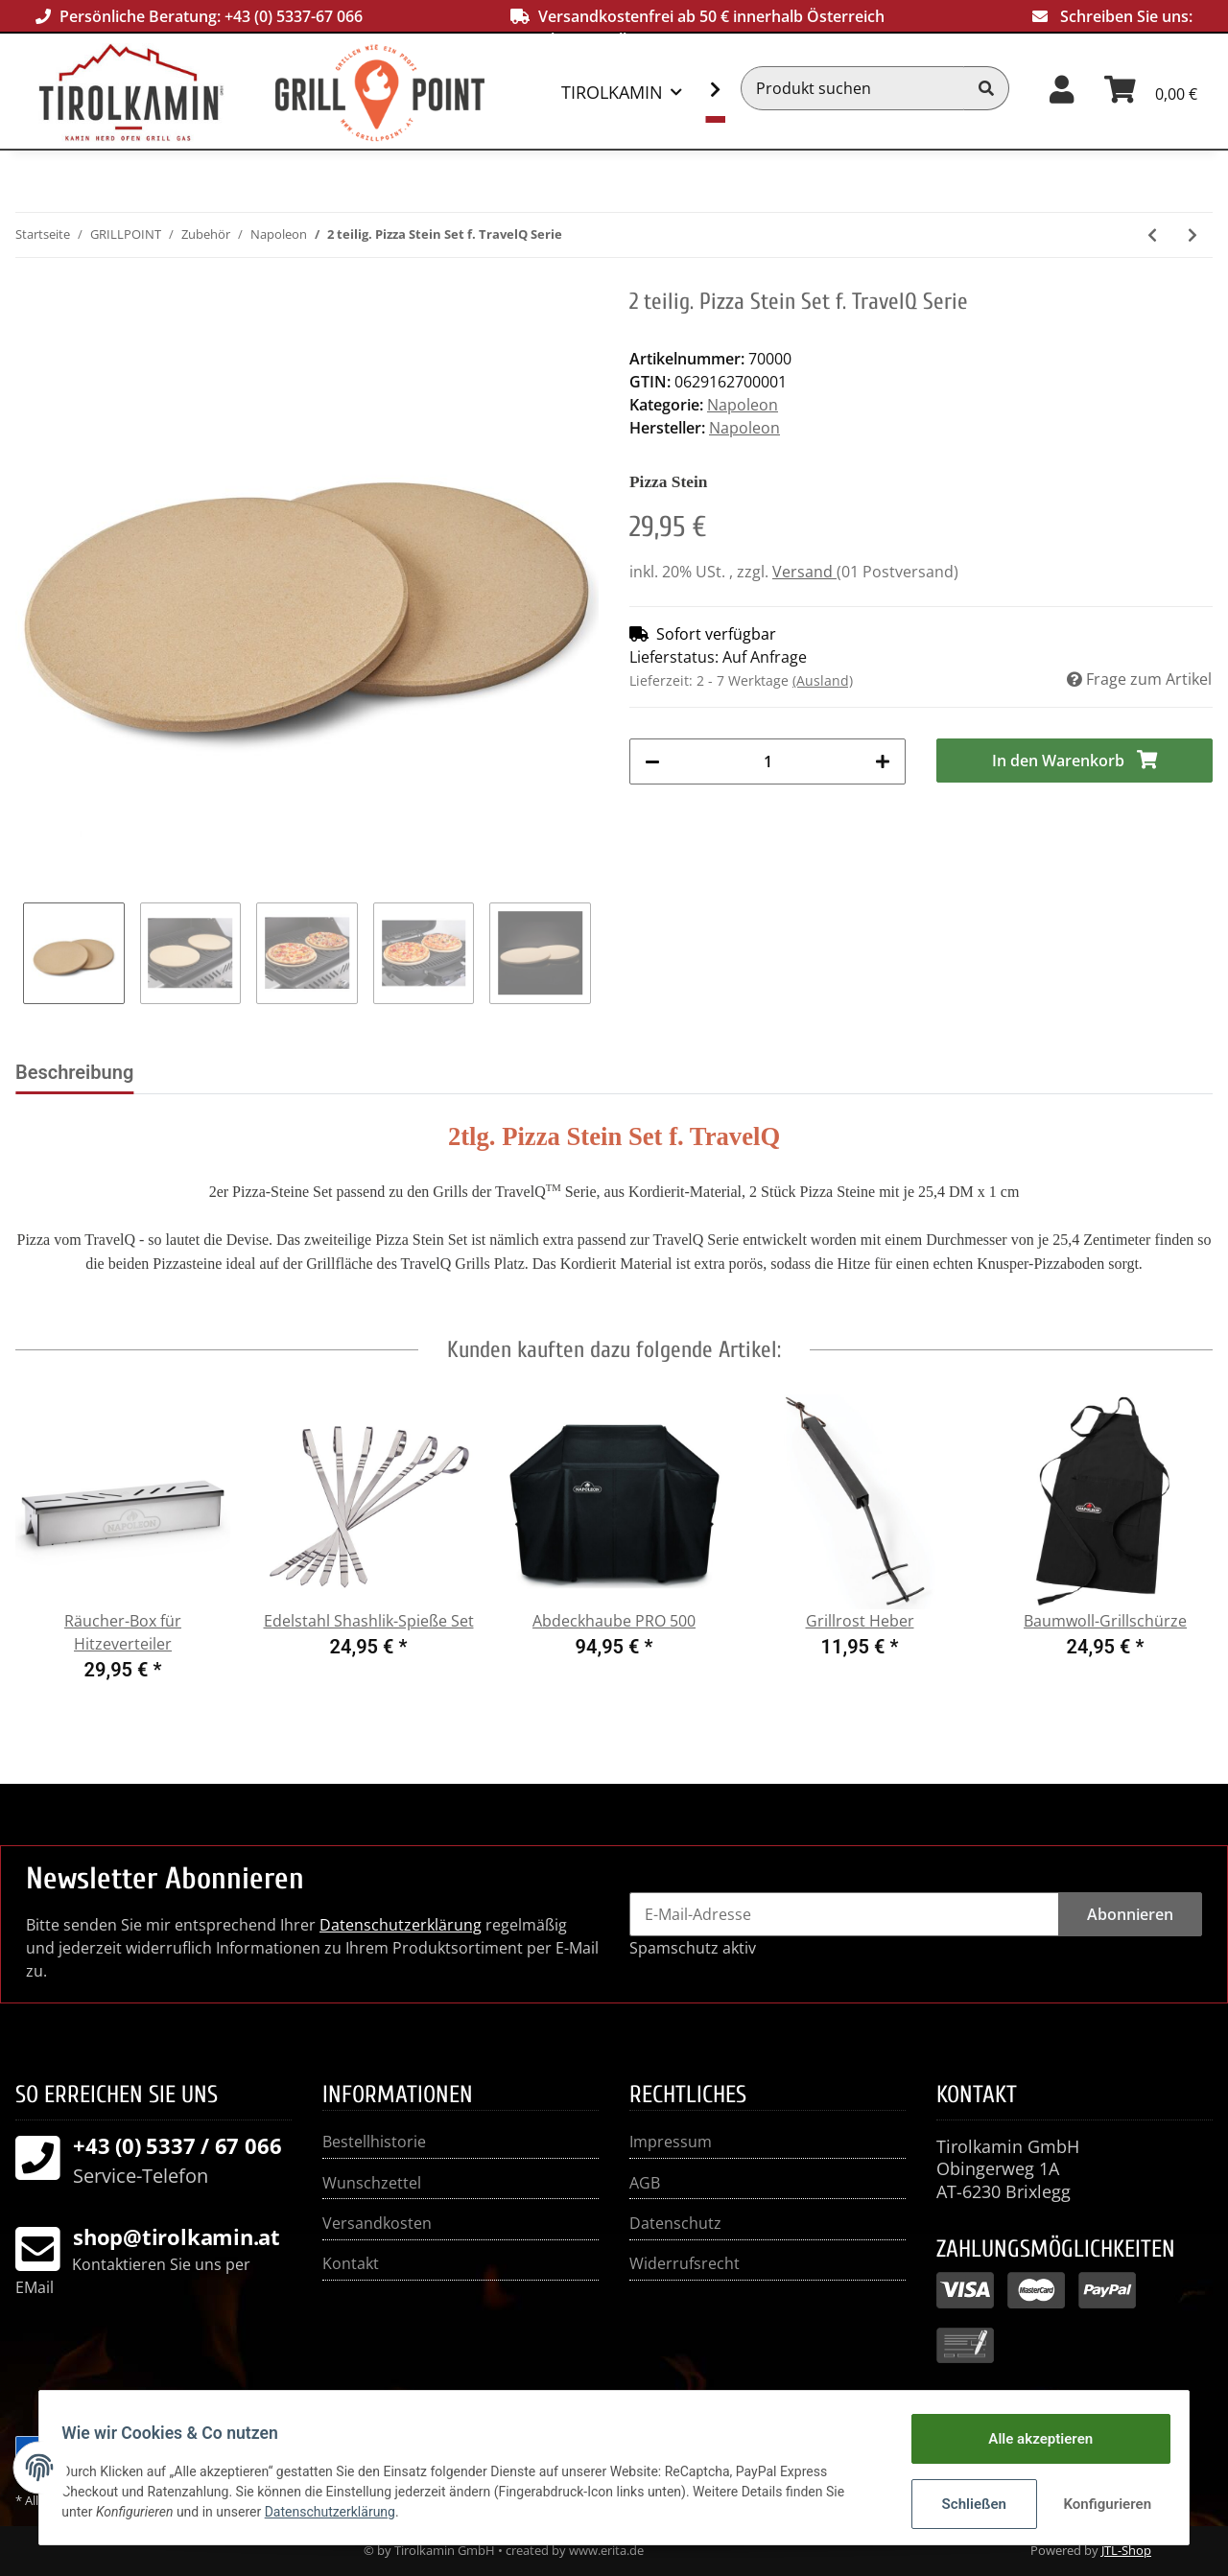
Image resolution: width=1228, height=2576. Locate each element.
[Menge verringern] (652, 761)
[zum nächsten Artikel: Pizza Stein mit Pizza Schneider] (1192, 235)
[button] (1061, 88)
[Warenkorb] (1151, 88)
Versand (804, 571)
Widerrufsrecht (684, 2263)
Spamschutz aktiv (692, 1947)
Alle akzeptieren (1031, 2440)
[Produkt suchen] (853, 88)
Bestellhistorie (374, 2141)
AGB (644, 2182)
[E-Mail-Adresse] (844, 1914)
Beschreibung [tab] (74, 1072)
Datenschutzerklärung (400, 1924)
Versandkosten (377, 2223)
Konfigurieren (1101, 2504)
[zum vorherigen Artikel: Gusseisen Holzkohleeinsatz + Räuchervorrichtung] (1152, 235)
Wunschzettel (371, 2182)
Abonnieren (1130, 1914)
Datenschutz (675, 2223)
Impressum (670, 2141)
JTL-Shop (1126, 2550)
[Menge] (767, 761)
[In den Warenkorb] (1074, 760)
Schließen (965, 2504)
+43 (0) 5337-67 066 (293, 16)
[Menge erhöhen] (883, 761)
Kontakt (350, 2263)
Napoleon (742, 404)
